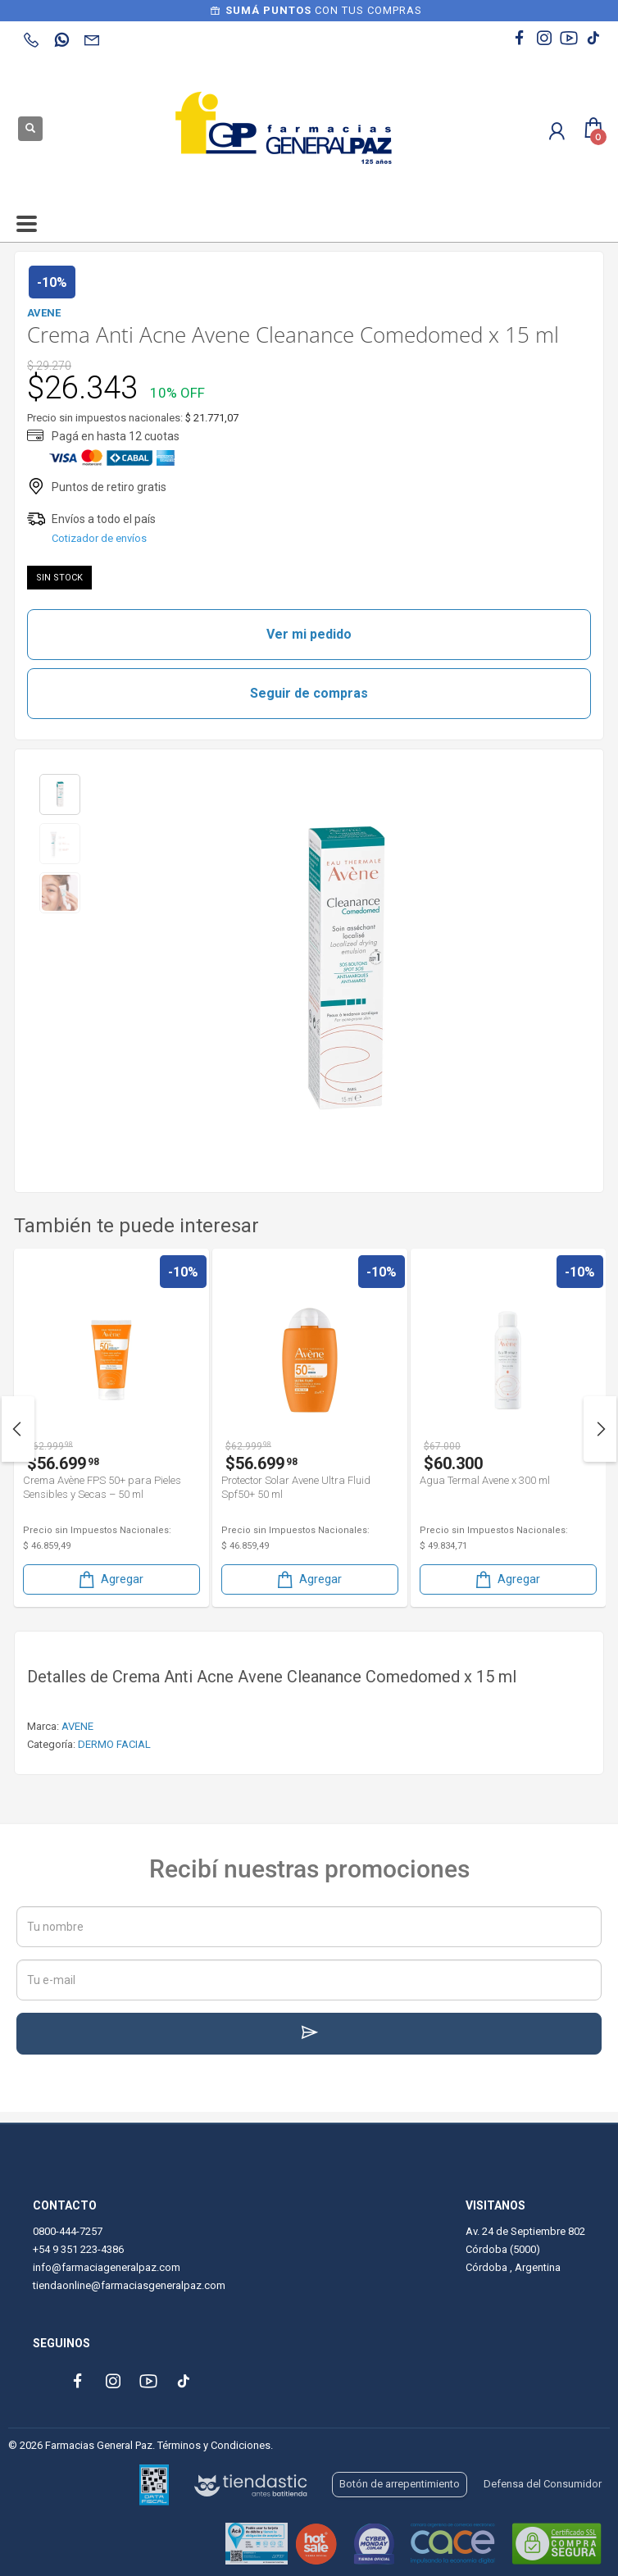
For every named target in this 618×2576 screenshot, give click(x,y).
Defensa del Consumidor (543, 2484)
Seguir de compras (309, 693)
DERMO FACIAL (114, 1744)
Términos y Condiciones (213, 2445)
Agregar (109, 1579)
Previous (18, 1429)
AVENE (77, 1726)
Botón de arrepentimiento (399, 2484)
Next (600, 1429)
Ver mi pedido (309, 634)
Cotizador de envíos (99, 538)
